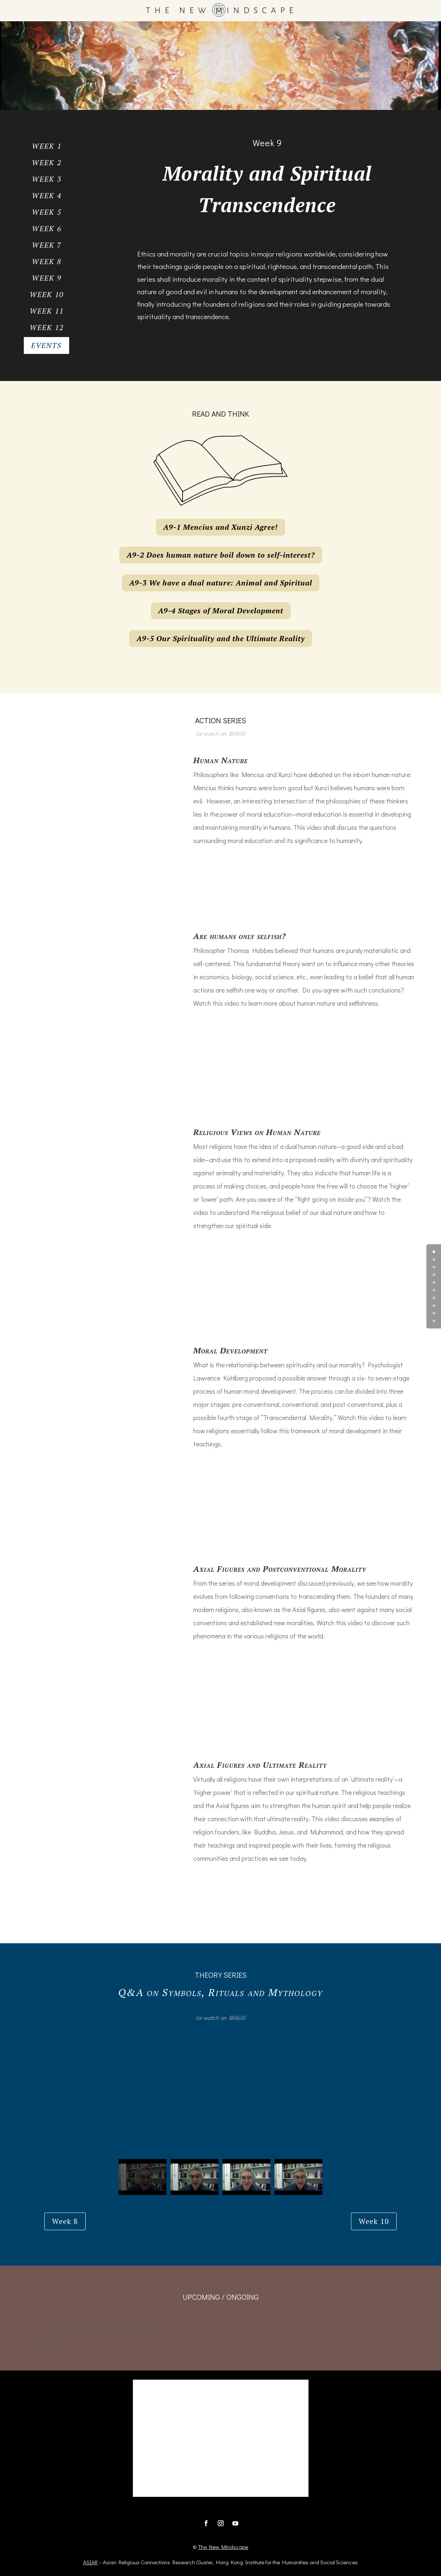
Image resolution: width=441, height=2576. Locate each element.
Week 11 (47, 311)
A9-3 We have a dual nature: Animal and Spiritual (220, 583)
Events (46, 345)
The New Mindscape (223, 2546)
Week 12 (47, 327)
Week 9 (46, 278)
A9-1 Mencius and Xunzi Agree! (220, 527)
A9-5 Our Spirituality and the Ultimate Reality (221, 638)
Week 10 (47, 294)
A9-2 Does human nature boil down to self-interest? (221, 555)
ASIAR (90, 2562)
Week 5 (46, 212)
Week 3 (46, 179)
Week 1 (46, 146)
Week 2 (46, 162)
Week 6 (46, 228)
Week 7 (46, 245)
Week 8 (46, 261)
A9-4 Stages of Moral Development (220, 611)
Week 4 (46, 195)
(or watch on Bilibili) (220, 733)
